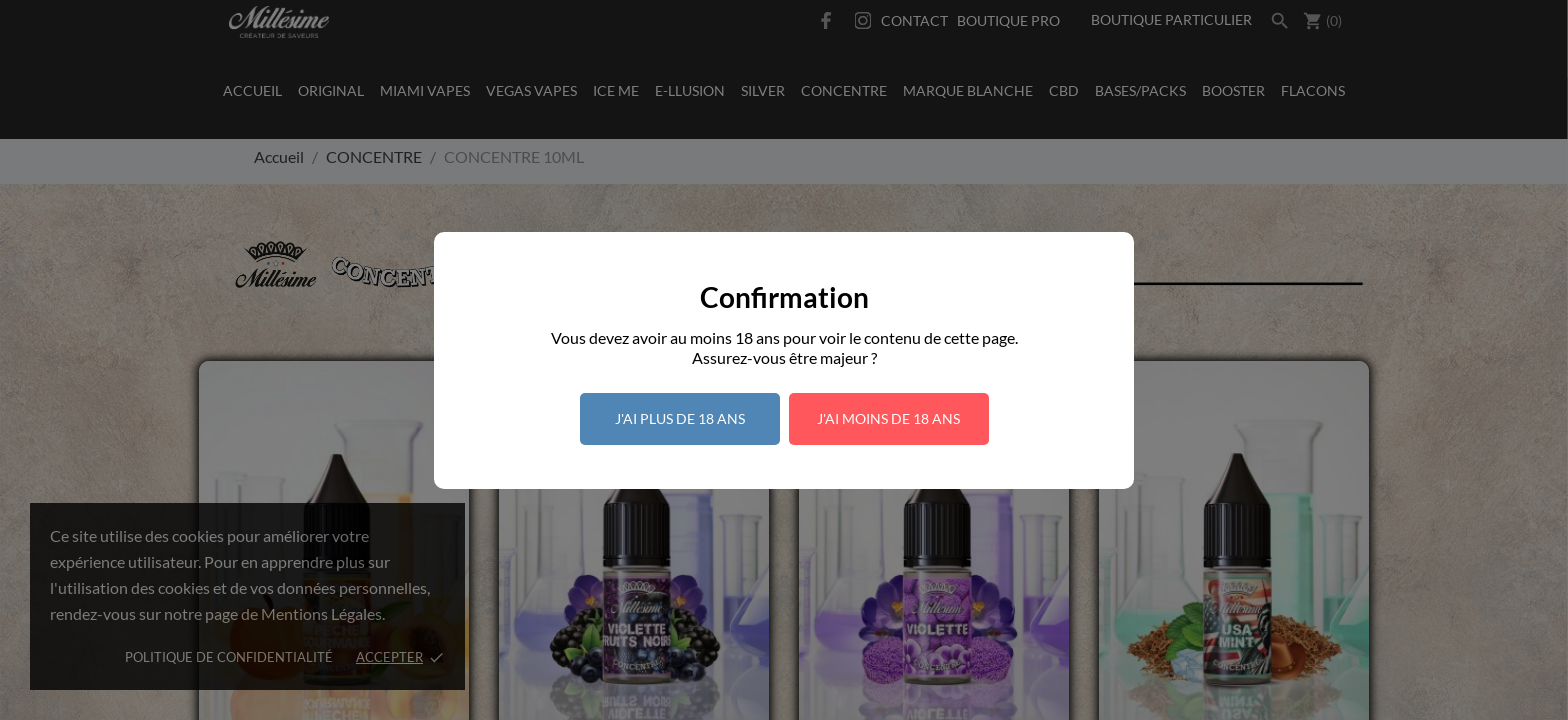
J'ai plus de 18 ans (680, 418)
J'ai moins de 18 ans (888, 418)
